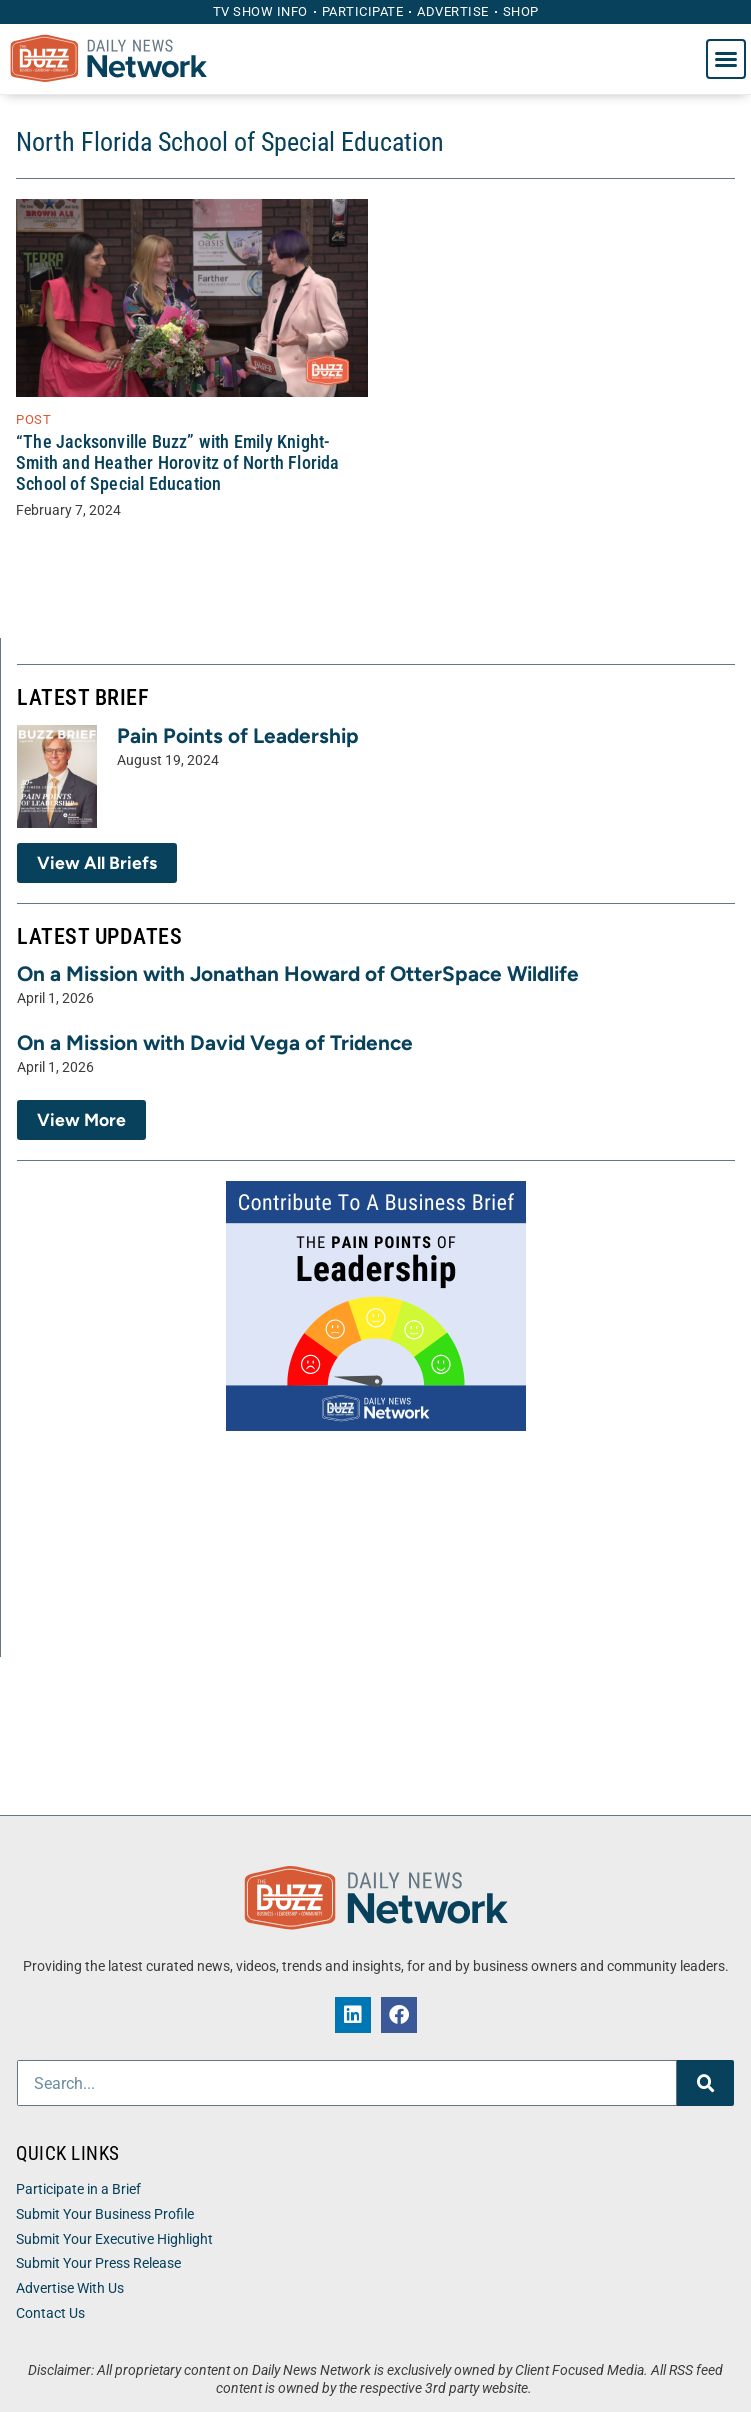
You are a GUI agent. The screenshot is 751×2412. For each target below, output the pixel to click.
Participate (363, 11)
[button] (726, 59)
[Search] (705, 2083)
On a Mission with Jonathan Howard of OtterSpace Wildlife (298, 973)
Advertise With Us (70, 2288)
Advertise (453, 11)
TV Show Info (260, 11)
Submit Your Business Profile (105, 2214)
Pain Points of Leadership (238, 735)
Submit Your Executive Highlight (114, 2239)
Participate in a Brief (78, 2189)
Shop (521, 11)
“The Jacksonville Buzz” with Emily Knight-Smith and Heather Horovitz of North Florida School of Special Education (178, 463)
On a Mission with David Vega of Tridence (215, 1042)
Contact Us (50, 2313)
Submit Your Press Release (98, 2263)
